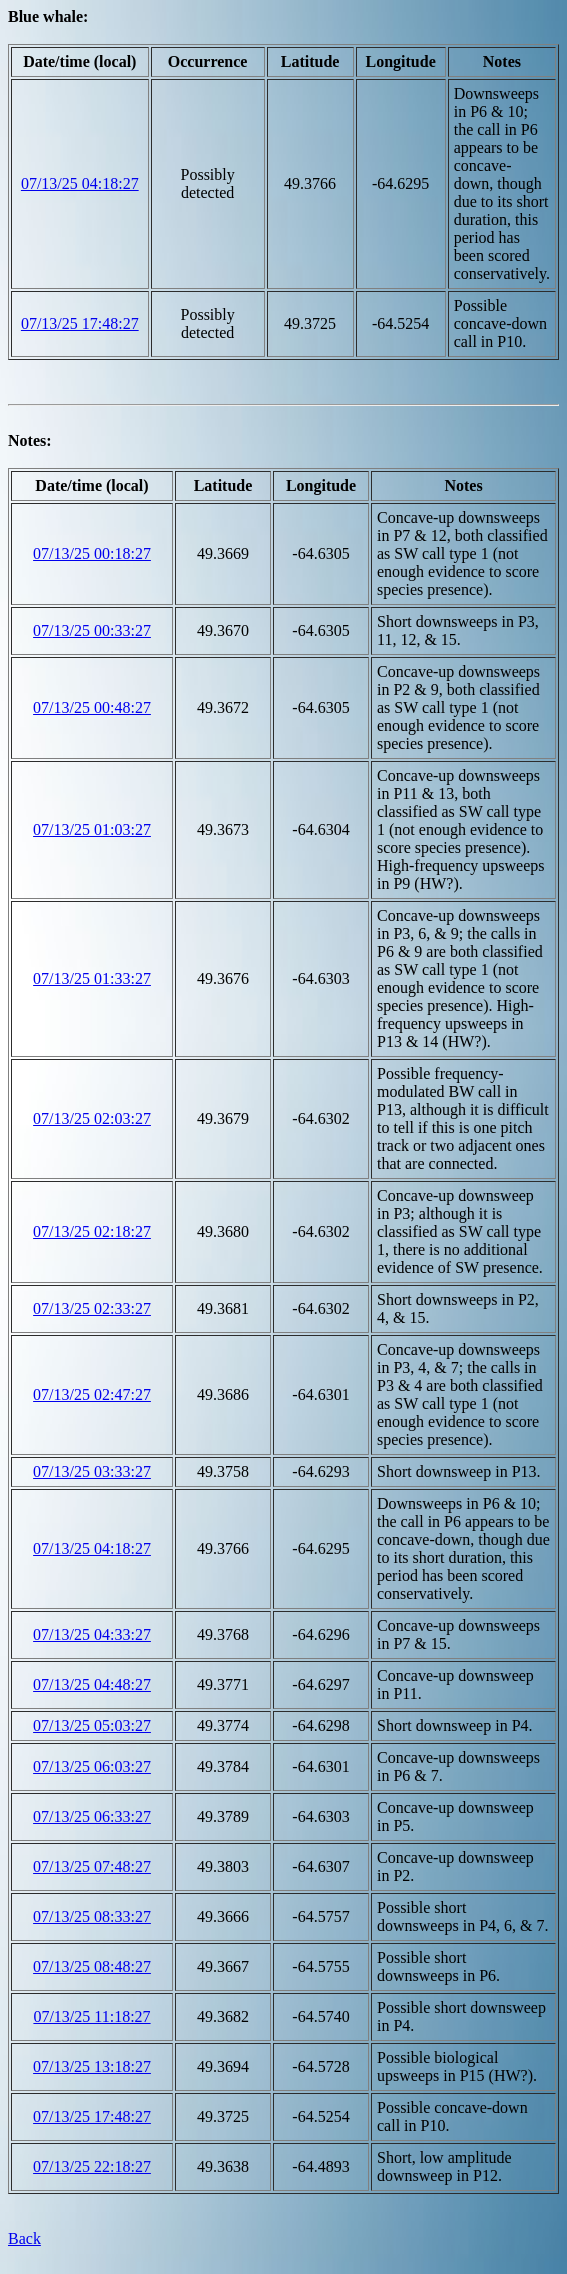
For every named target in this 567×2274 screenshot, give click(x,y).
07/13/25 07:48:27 (92, 1866)
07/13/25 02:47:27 (92, 1394)
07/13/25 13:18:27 (92, 2066)
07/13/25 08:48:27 (92, 1966)
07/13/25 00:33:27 (92, 630)
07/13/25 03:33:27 (92, 1471)
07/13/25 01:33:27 (92, 978)
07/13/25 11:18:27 (91, 2016)
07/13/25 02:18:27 (92, 1231)
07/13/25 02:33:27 (92, 1308)
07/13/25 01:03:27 (92, 829)
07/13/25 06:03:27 (92, 1766)
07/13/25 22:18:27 (92, 2166)
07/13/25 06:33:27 (92, 1816)
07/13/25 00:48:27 (92, 707)
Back (24, 2238)
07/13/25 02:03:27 (92, 1118)
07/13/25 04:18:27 (80, 183)
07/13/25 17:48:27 (80, 323)
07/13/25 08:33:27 (92, 1916)
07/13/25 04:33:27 (92, 1634)
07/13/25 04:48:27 (92, 1684)
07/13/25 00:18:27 (92, 553)
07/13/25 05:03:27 (92, 1725)
